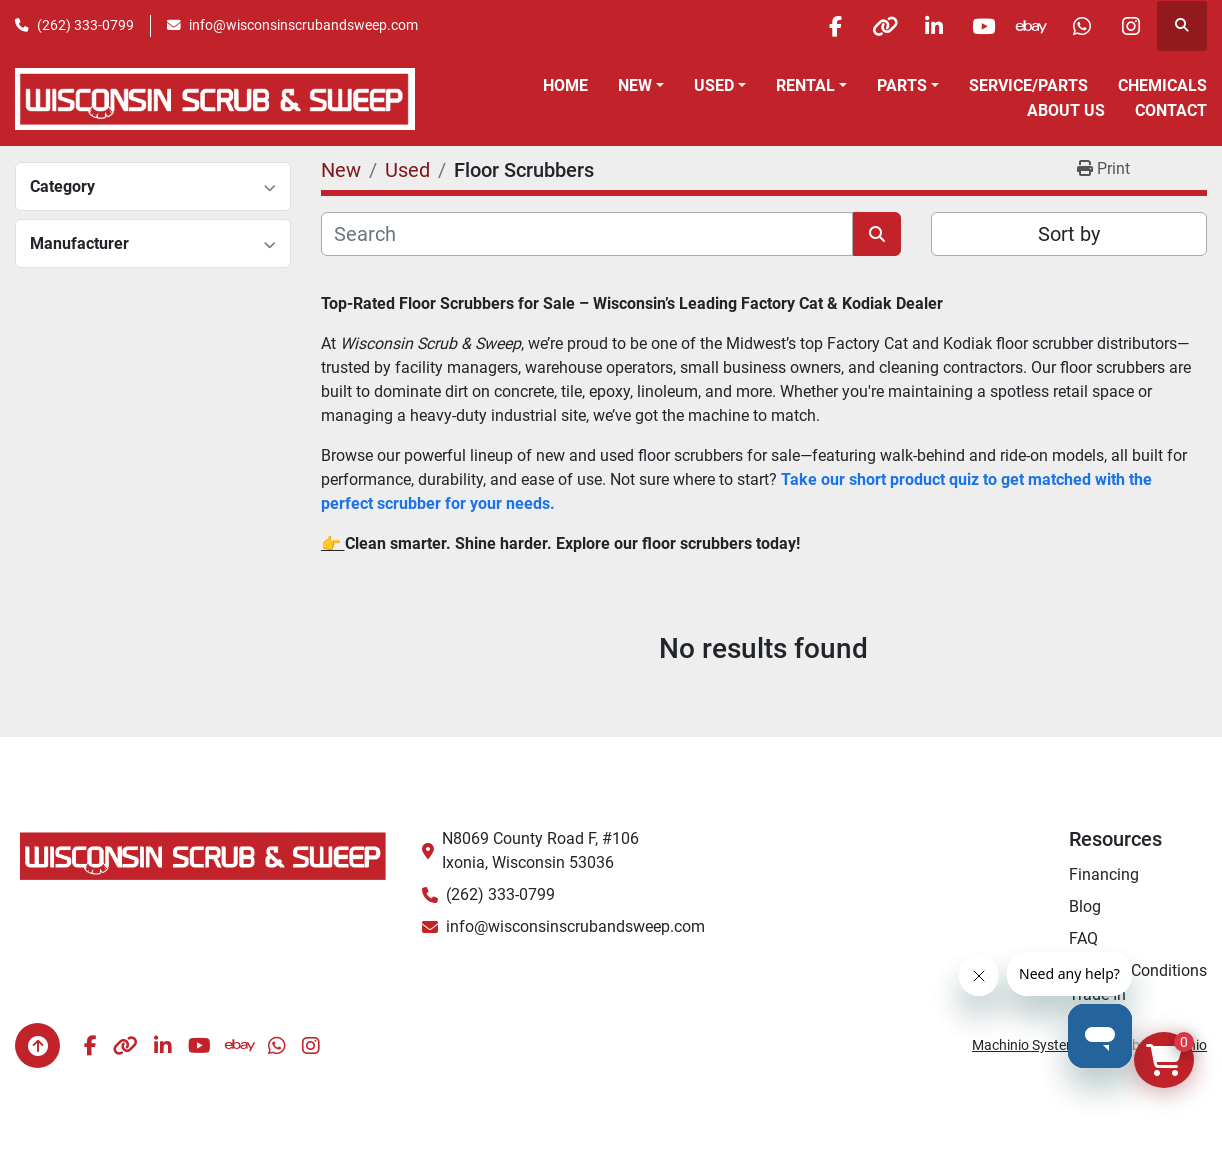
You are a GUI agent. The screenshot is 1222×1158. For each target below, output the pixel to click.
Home (565, 85)
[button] (641, 86)
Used (714, 85)
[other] (875, 26)
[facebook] (824, 26)
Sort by (1069, 234)
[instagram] (1130, 26)
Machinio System (1025, 1045)
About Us (1066, 110)
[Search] (587, 234)
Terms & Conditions (1138, 970)
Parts (902, 85)
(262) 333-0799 (85, 25)
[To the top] (37, 1045)
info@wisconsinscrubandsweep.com (303, 25)
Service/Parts (1028, 85)
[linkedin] (926, 26)
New (635, 85)
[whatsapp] (1079, 26)
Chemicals (1162, 85)
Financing (1104, 874)
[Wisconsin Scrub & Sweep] (203, 855)
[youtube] (977, 26)
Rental (805, 85)
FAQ (1083, 938)
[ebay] (1028, 26)
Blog (1085, 906)
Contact (1171, 110)
